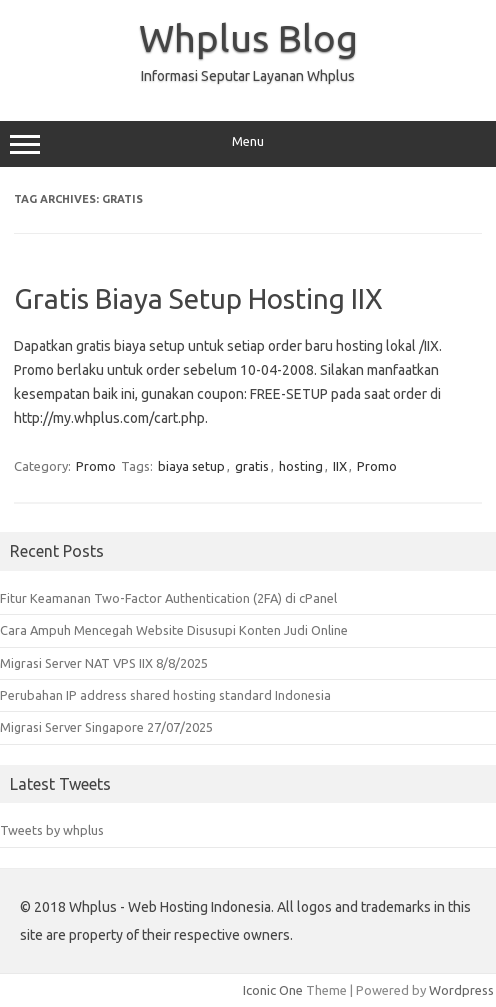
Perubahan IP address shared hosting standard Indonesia (165, 695)
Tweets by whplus (52, 830)
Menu (248, 144)
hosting (301, 466)
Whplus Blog (248, 38)
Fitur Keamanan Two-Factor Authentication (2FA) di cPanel (168, 598)
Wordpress (461, 990)
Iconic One (273, 990)
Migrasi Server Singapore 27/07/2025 (106, 727)
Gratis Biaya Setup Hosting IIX (198, 298)
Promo (96, 466)
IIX (340, 466)
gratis (252, 466)
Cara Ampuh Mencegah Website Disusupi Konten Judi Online (174, 630)
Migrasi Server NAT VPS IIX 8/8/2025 (104, 663)
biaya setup (191, 466)
